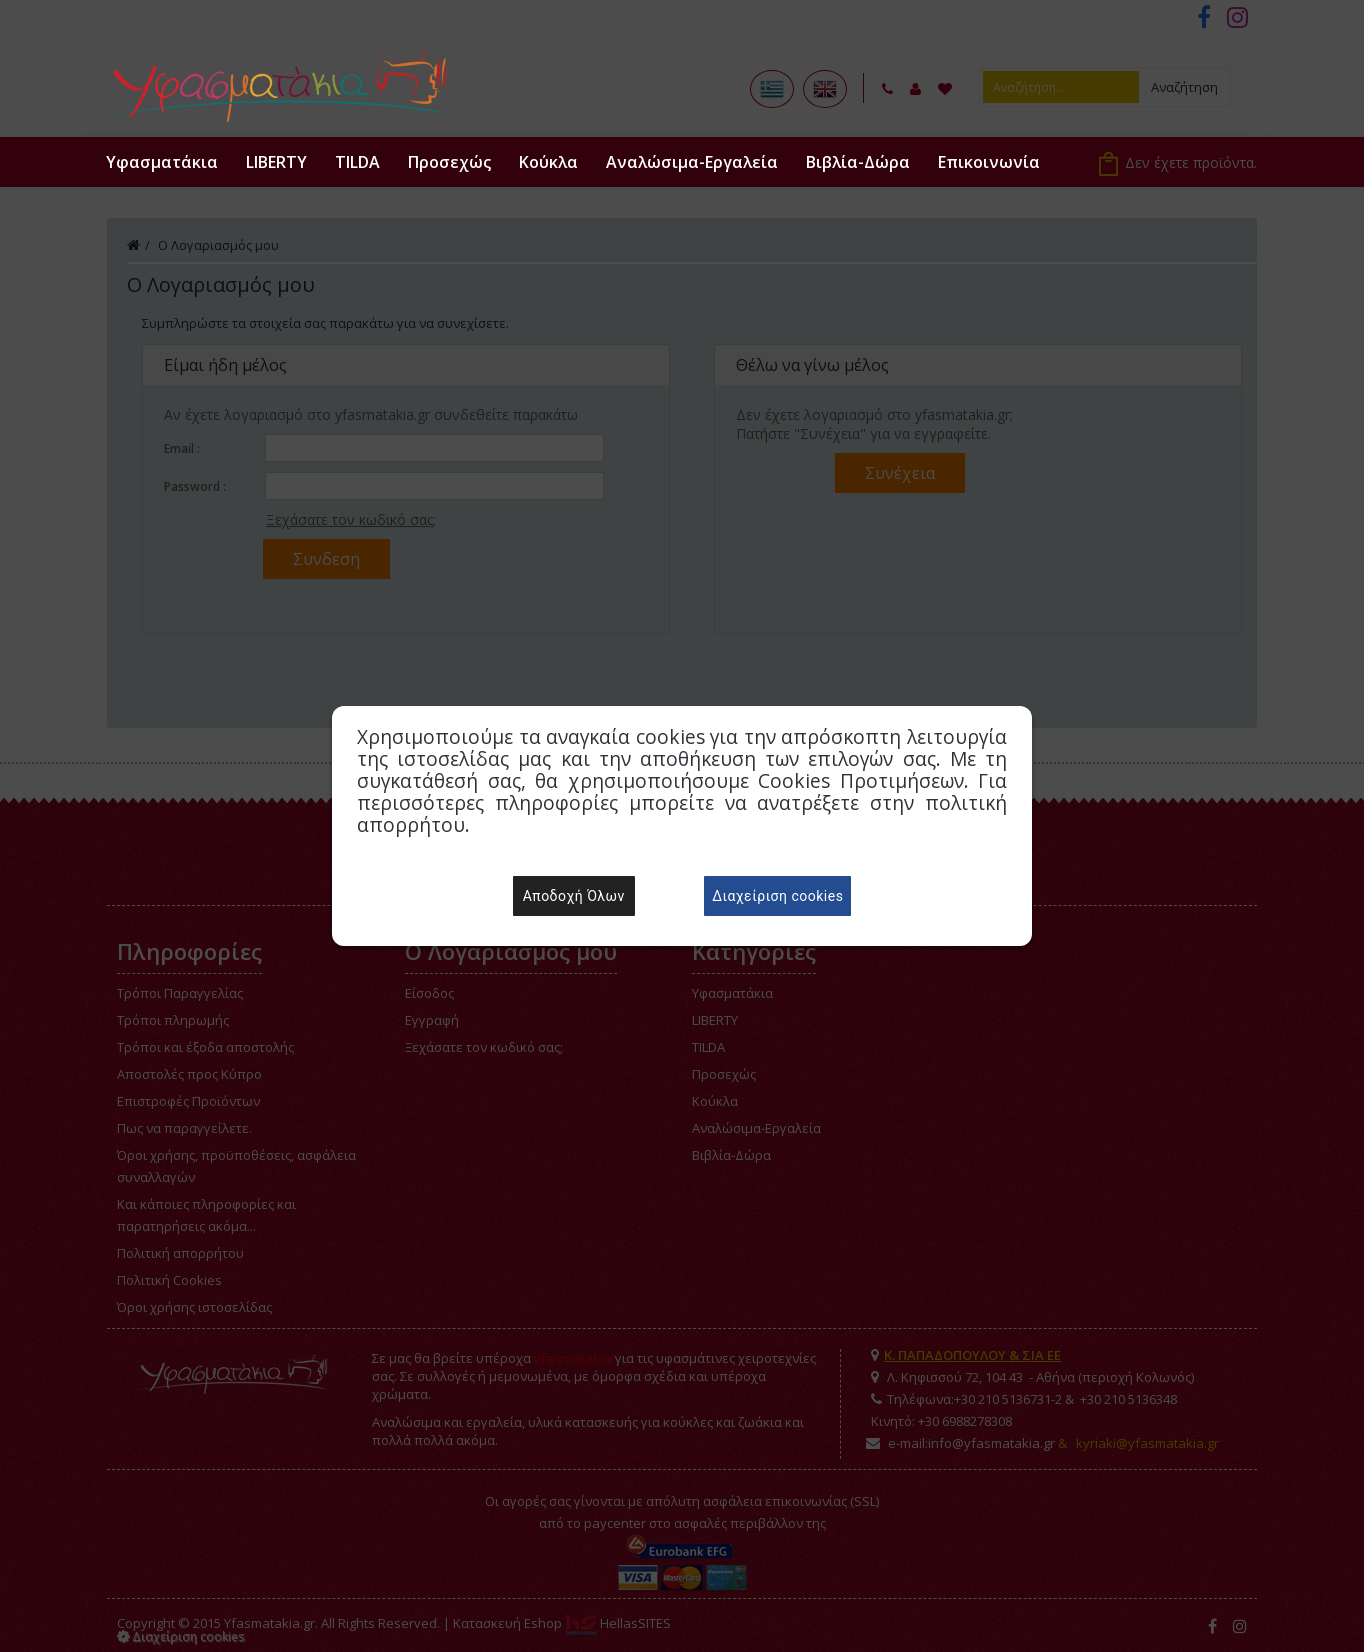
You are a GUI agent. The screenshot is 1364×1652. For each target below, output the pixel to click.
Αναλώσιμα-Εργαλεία (692, 162)
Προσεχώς (449, 162)
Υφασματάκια (162, 162)
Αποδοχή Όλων (574, 896)
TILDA (357, 162)
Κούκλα (548, 162)
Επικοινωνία (989, 162)
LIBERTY (276, 162)
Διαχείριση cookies (777, 896)
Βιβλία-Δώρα (858, 162)
